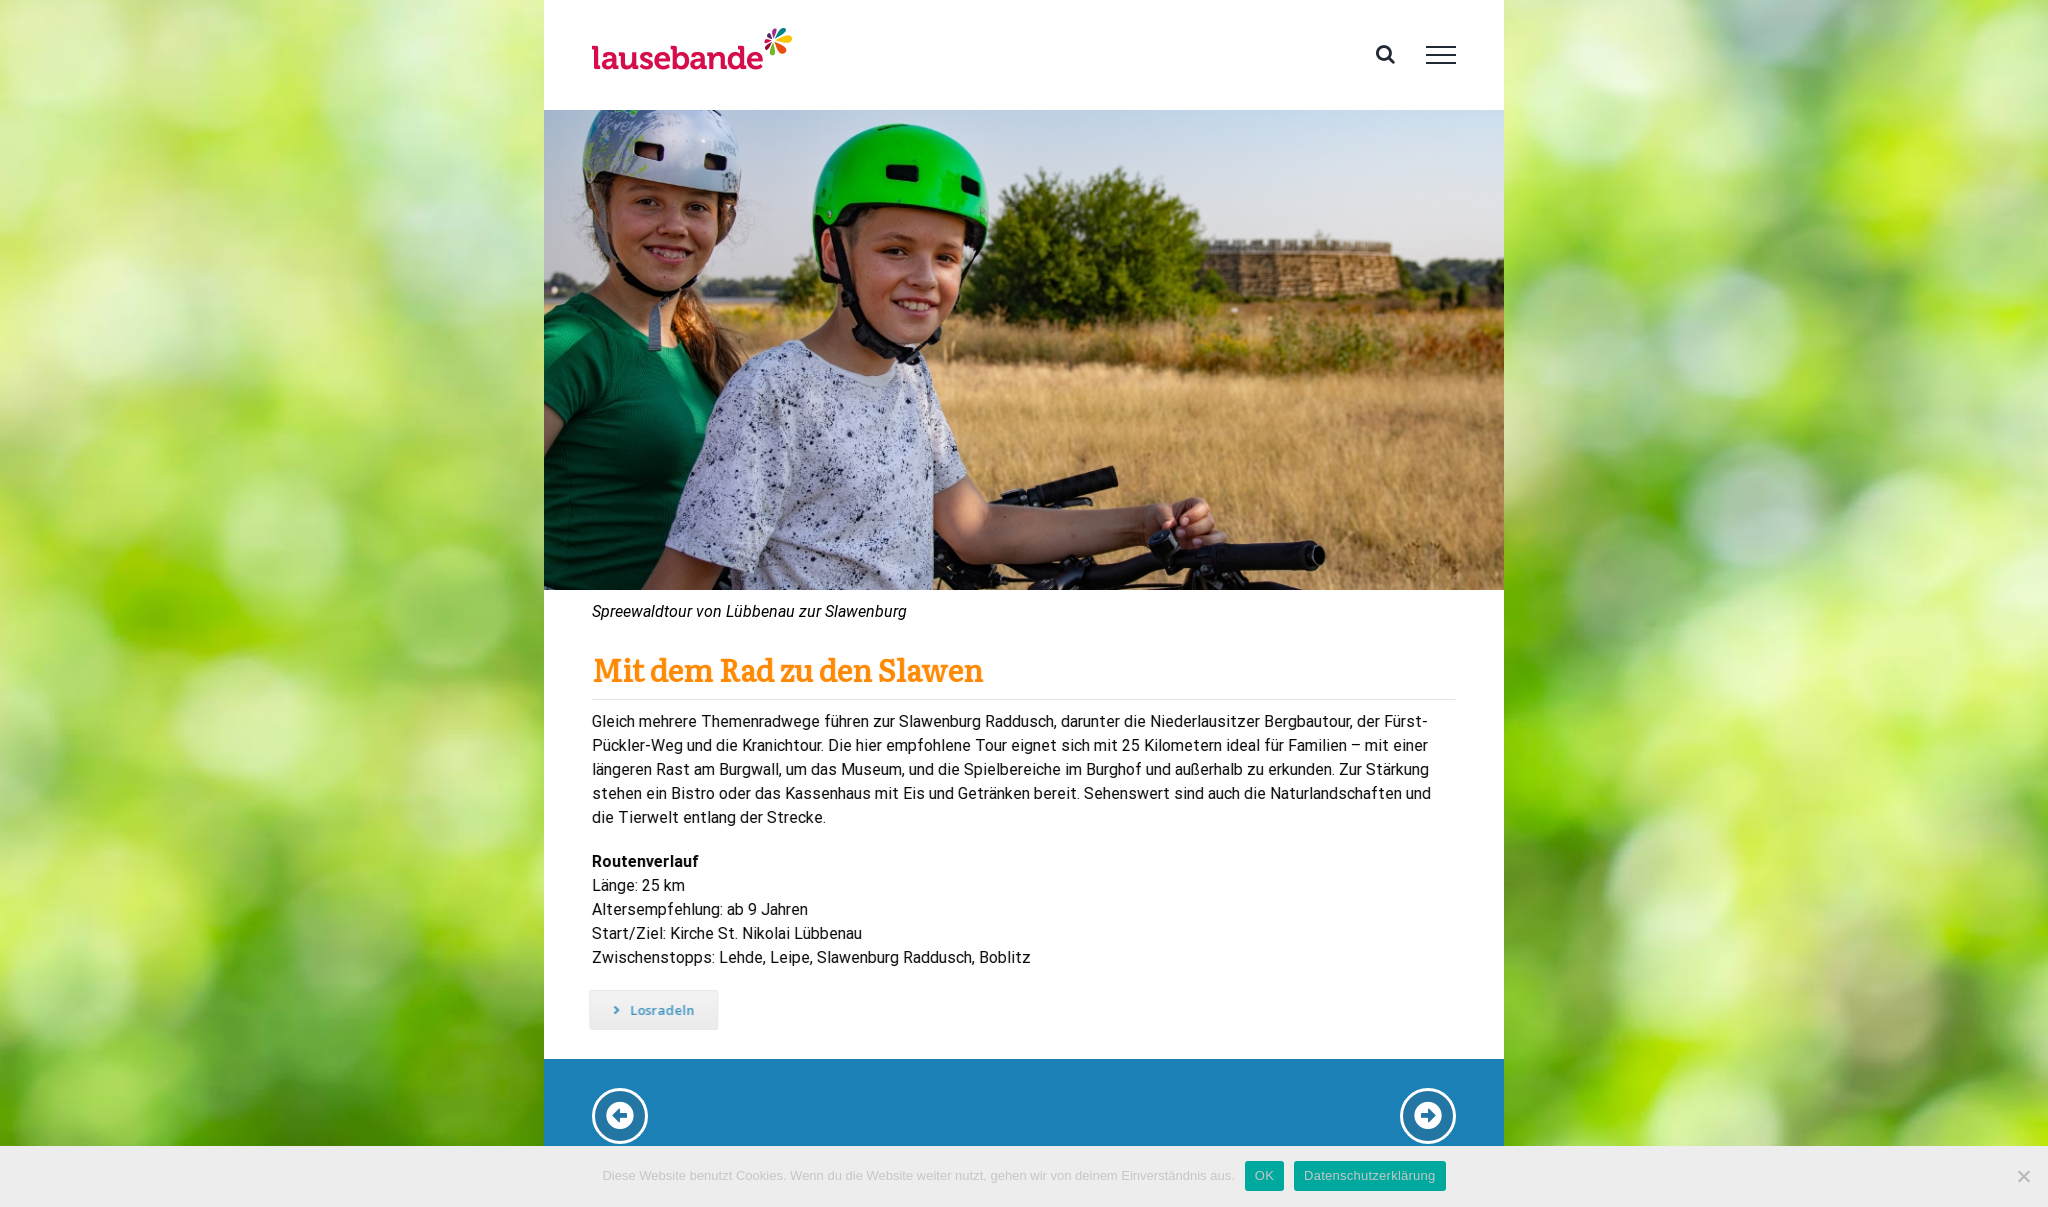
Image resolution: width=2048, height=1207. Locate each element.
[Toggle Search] (1385, 54)
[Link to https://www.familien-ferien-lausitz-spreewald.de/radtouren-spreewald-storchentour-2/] (1428, 1116)
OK (1264, 1175)
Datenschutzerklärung (1369, 1175)
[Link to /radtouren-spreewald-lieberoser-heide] (620, 1116)
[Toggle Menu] (1441, 55)
